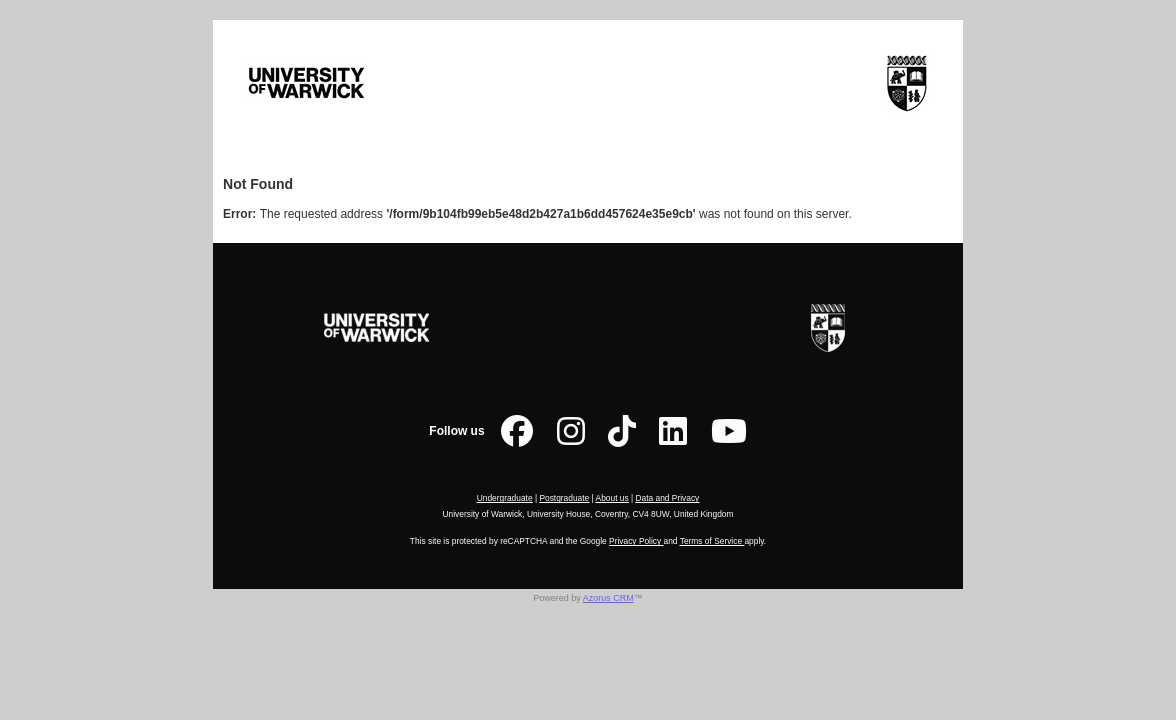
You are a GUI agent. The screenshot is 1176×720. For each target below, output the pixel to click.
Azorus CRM (608, 598)
